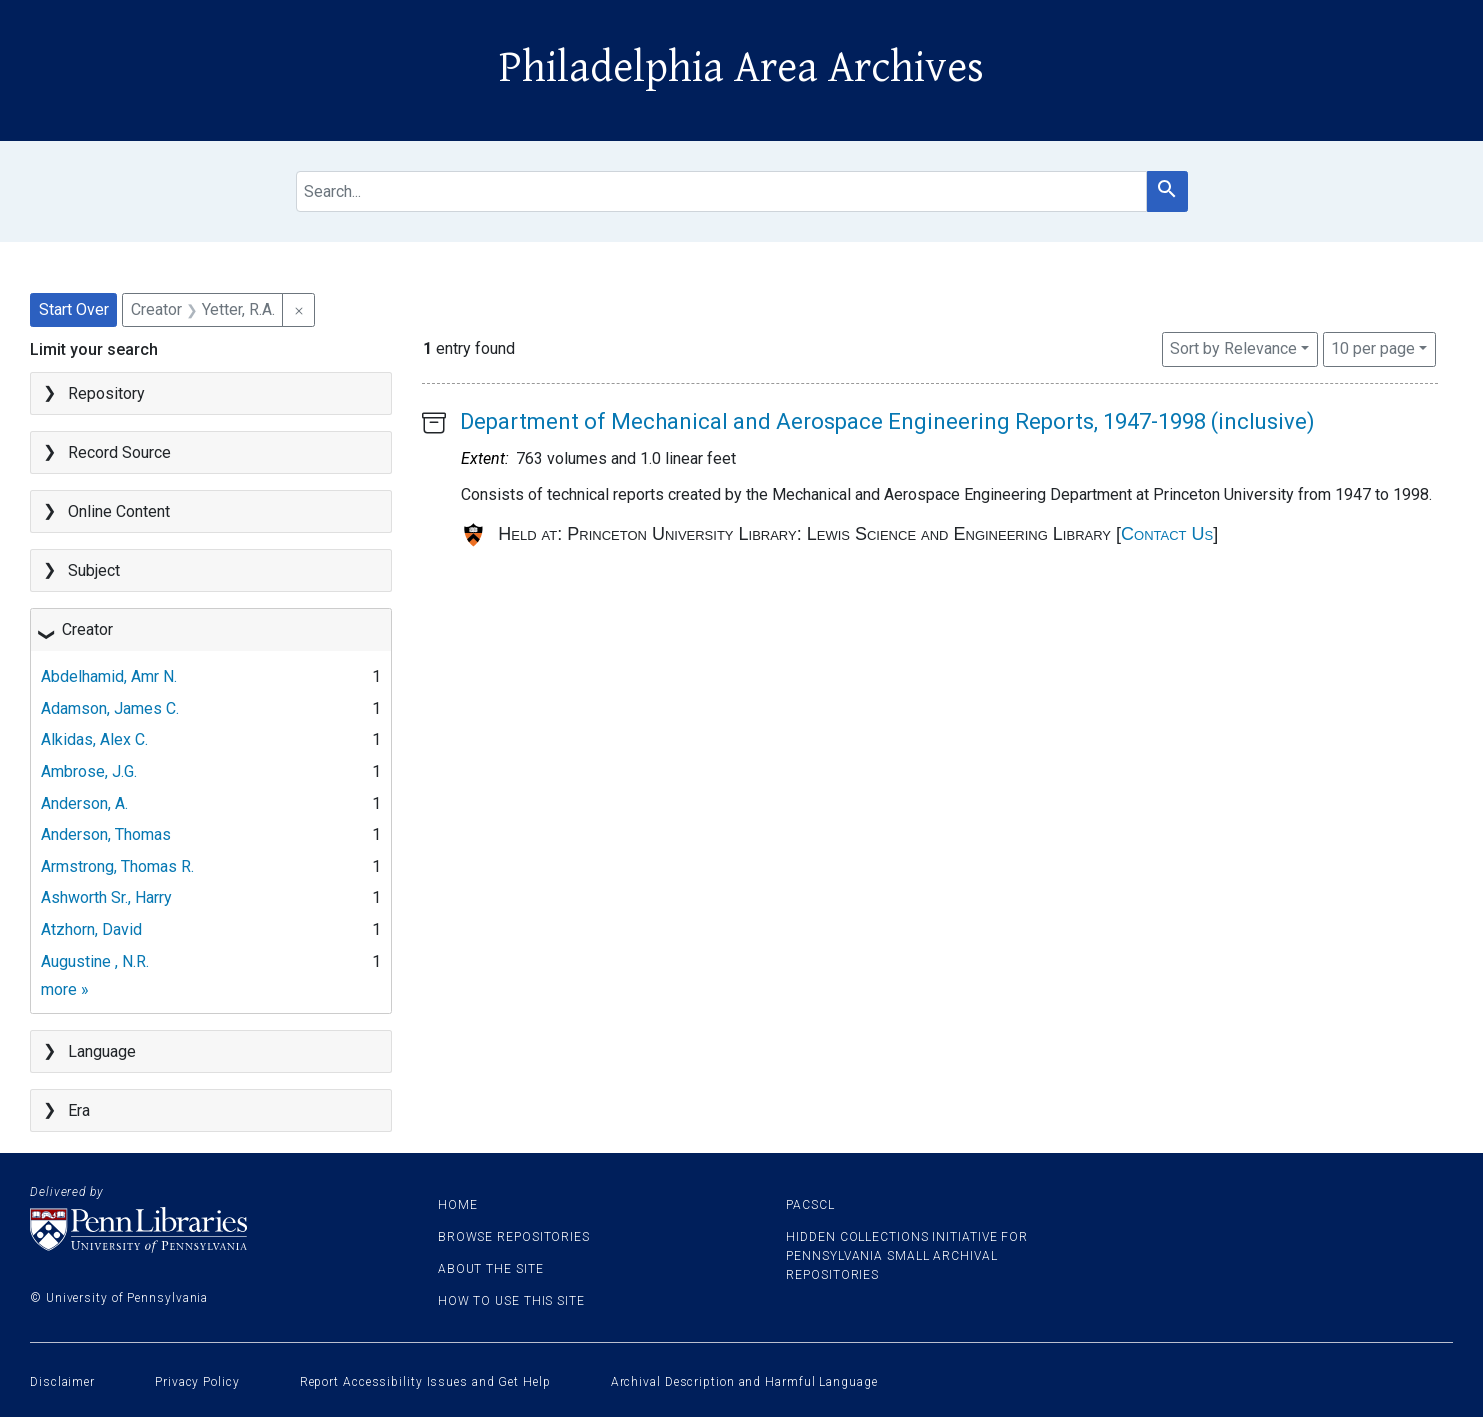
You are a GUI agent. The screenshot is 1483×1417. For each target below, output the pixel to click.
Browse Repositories (514, 1237)
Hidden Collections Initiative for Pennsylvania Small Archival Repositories (907, 1256)
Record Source (119, 452)
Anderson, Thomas (106, 834)
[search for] (721, 191)
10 (1373, 347)
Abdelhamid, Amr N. (109, 676)
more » (65, 989)
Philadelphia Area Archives (741, 68)
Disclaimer (62, 1382)
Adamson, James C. (110, 708)
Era (79, 1110)
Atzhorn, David (91, 929)
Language (102, 1051)
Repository (106, 393)
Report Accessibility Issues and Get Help (425, 1382)
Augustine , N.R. (95, 961)
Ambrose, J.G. (89, 771)
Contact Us (1167, 534)
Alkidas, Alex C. (94, 739)
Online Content (119, 511)
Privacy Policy (197, 1382)
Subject (94, 570)
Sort (1233, 348)
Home (458, 1205)
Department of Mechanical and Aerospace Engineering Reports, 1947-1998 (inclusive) (887, 421)
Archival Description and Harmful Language (744, 1382)
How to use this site (511, 1301)
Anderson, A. (84, 803)
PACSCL (810, 1205)
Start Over (74, 309)
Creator (87, 629)
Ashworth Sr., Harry (106, 897)
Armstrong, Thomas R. (117, 866)
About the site (491, 1269)
